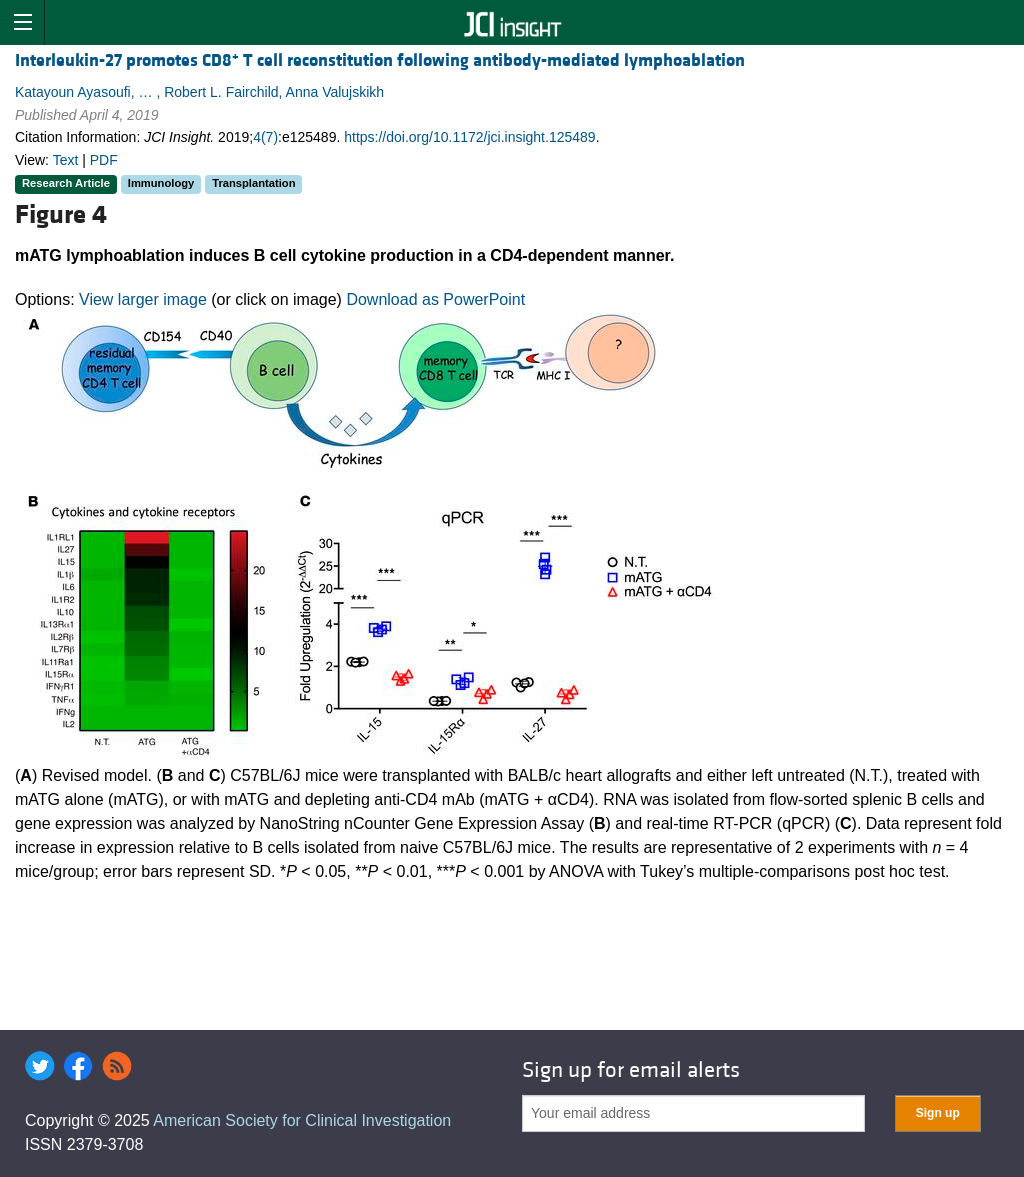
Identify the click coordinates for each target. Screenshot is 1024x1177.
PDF (104, 160)
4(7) (265, 137)
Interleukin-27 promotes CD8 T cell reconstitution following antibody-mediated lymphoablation (380, 60)
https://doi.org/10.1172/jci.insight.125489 (469, 137)
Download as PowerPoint (435, 299)
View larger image (143, 299)
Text (66, 160)
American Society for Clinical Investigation (302, 1120)
